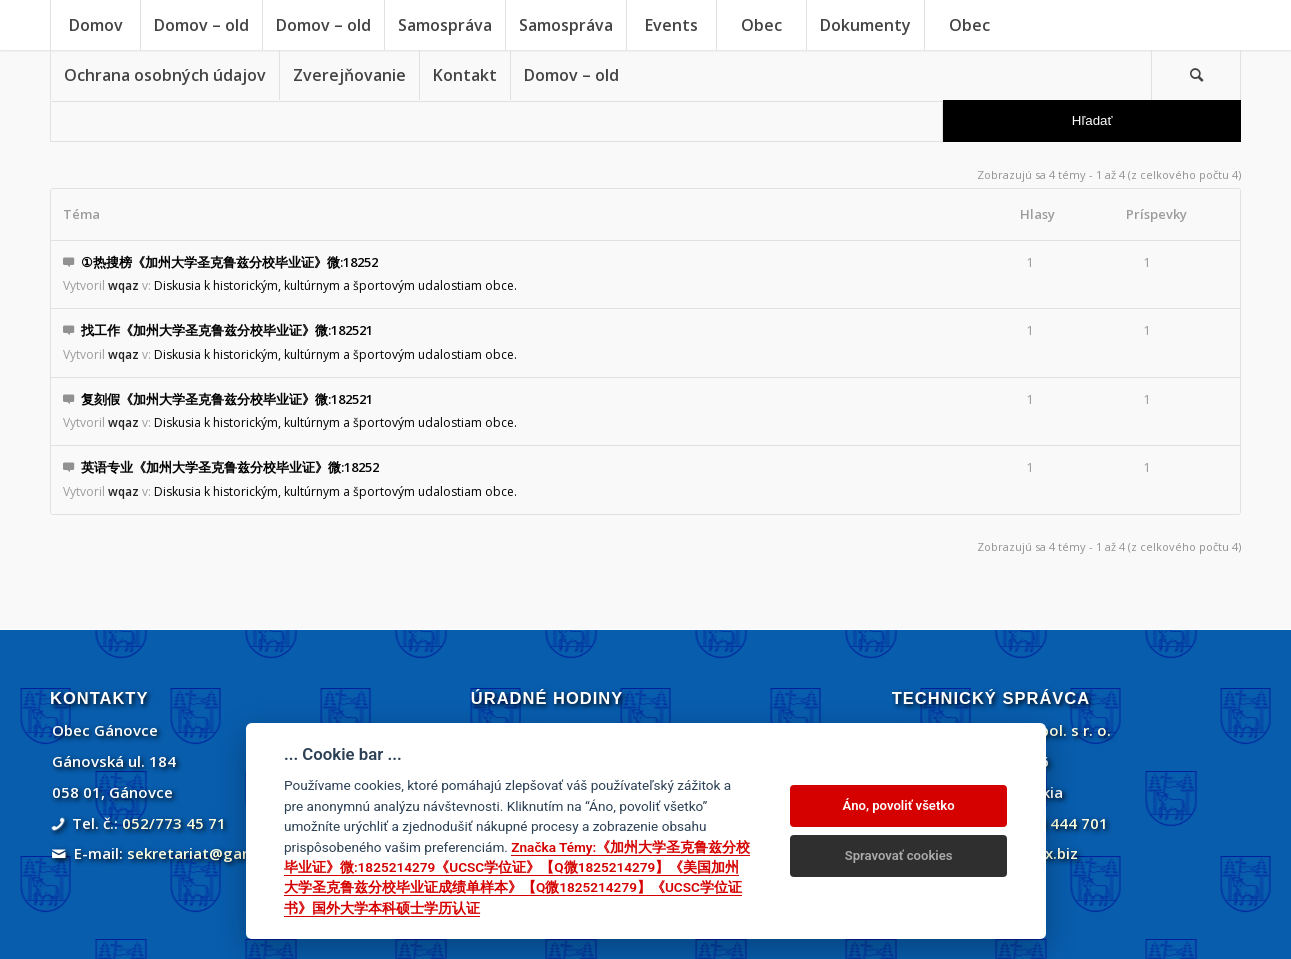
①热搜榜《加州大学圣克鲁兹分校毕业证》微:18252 (229, 262)
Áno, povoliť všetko (899, 805)
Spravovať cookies (899, 855)
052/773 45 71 (174, 823)
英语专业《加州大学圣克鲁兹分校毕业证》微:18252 (230, 467)
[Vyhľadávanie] (1196, 75)
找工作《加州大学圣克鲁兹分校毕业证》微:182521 (227, 330)
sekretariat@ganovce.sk (216, 853)
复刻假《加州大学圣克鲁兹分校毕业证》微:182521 (227, 399)
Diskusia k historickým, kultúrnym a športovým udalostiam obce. (335, 285)
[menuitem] (95, 25)
